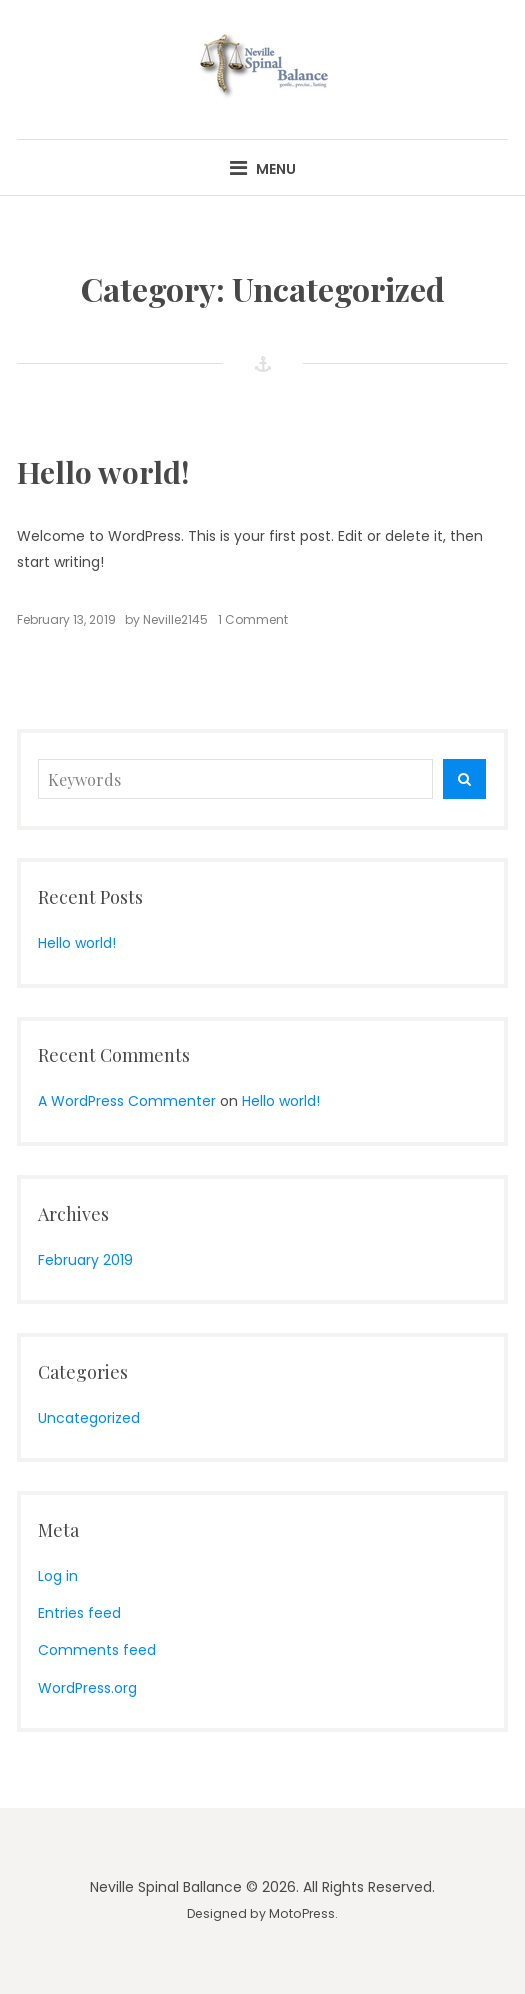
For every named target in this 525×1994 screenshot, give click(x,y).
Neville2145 (175, 619)
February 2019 (85, 1260)
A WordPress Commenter (127, 1101)
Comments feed (97, 1650)
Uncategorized (89, 1418)
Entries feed (79, 1613)
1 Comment (253, 620)
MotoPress (302, 1913)
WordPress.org (87, 1688)
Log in (58, 1576)
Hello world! (103, 472)
